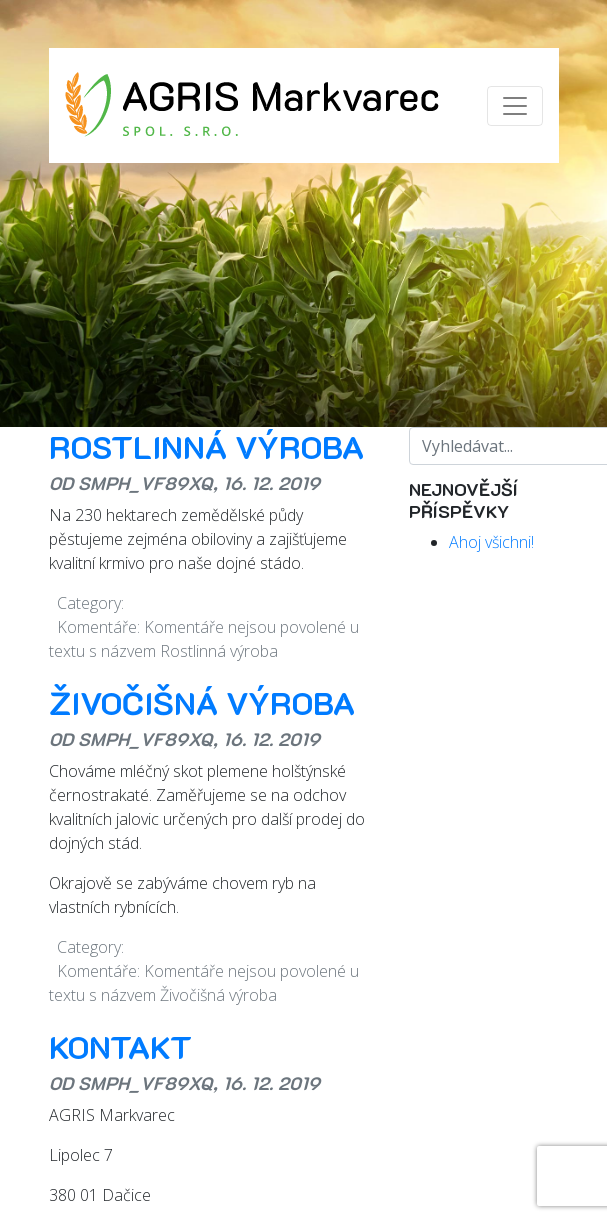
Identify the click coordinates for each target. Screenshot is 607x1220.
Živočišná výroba (202, 702)
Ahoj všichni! (491, 542)
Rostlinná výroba (206, 446)
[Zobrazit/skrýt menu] (515, 106)
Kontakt (120, 1046)
